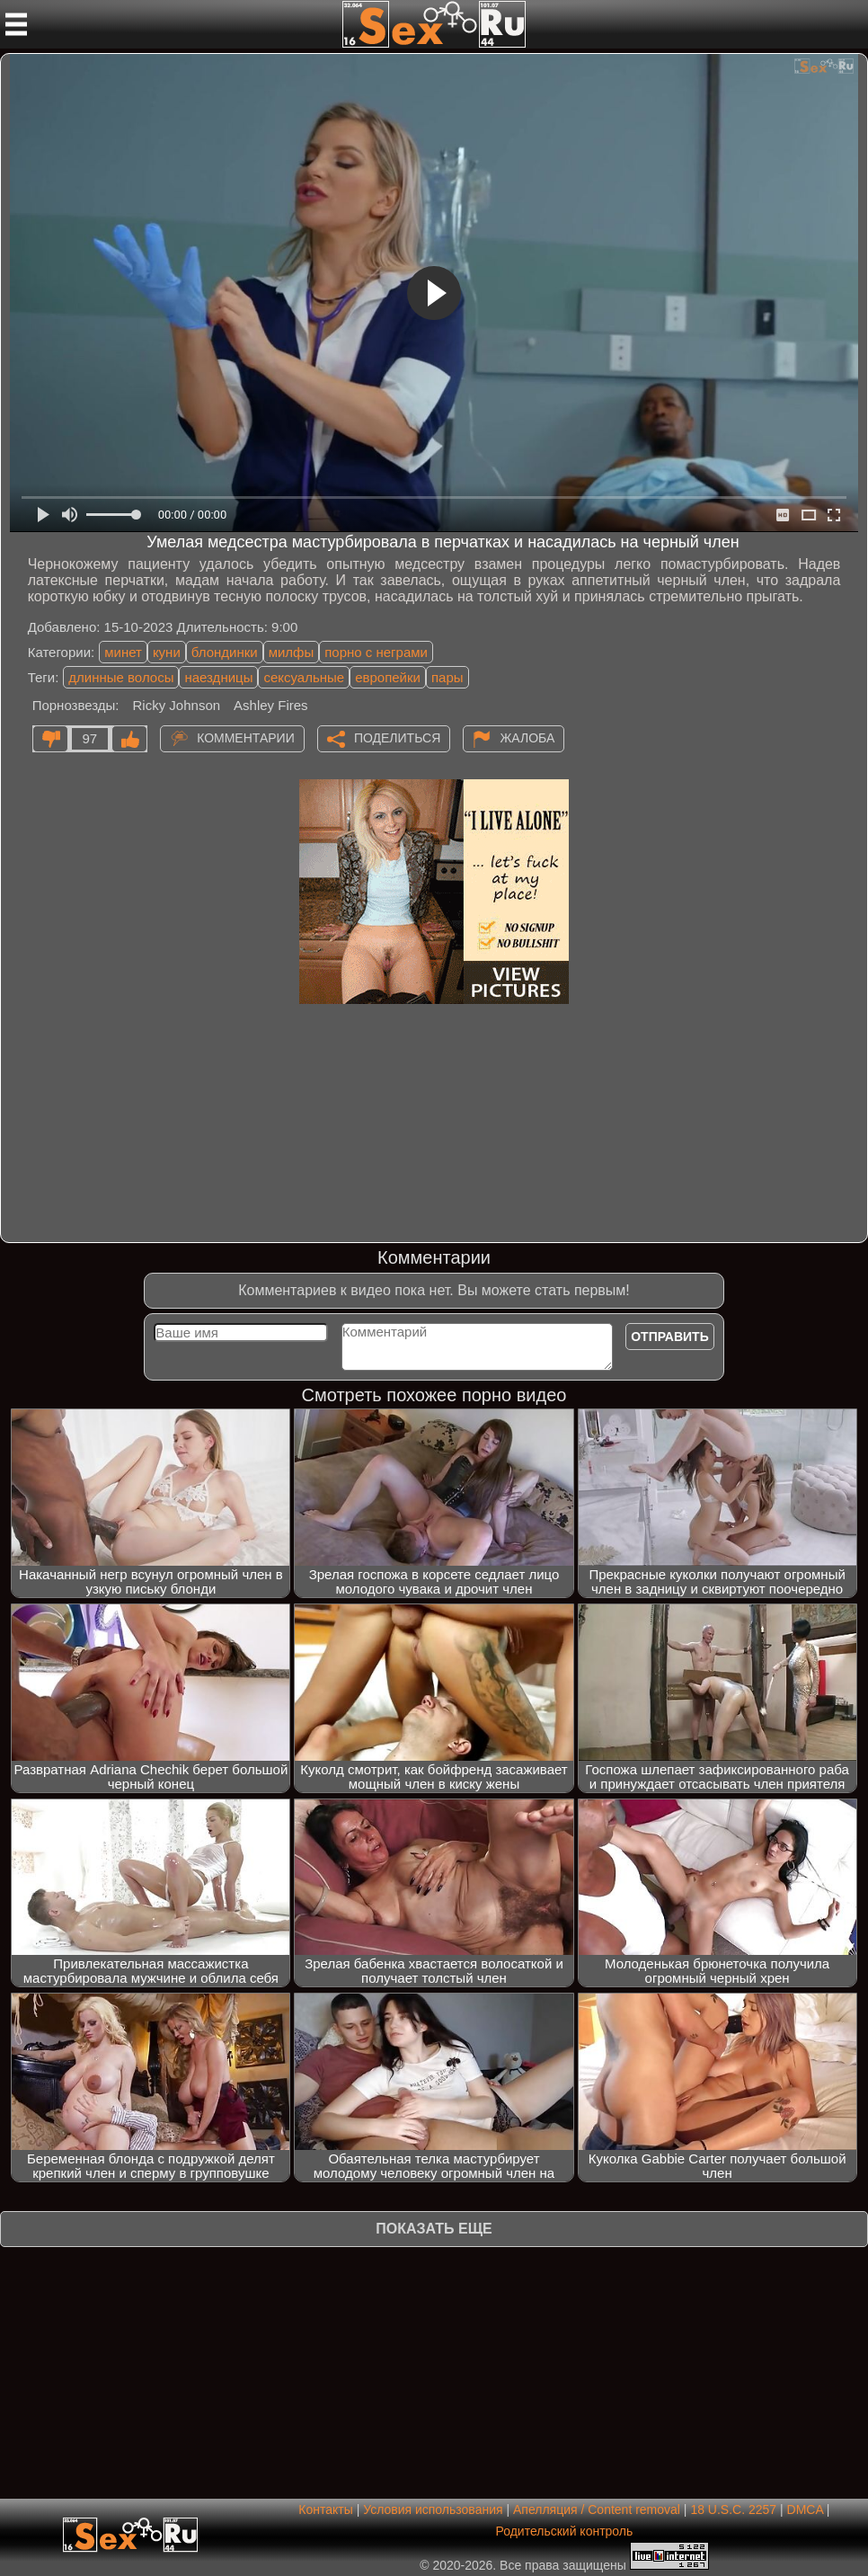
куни (167, 652)
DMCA (805, 2509)
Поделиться (397, 738)
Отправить (670, 1336)
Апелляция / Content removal (596, 2509)
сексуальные (303, 677)
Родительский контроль (564, 2531)
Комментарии (246, 738)
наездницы (218, 677)
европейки (388, 677)
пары (447, 677)
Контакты (325, 2509)
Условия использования (432, 2509)
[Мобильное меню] (16, 24)
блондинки (224, 652)
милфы (291, 652)
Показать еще (434, 2228)
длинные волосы (120, 677)
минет (123, 652)
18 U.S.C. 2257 (733, 2509)
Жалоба (527, 738)
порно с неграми (376, 652)
